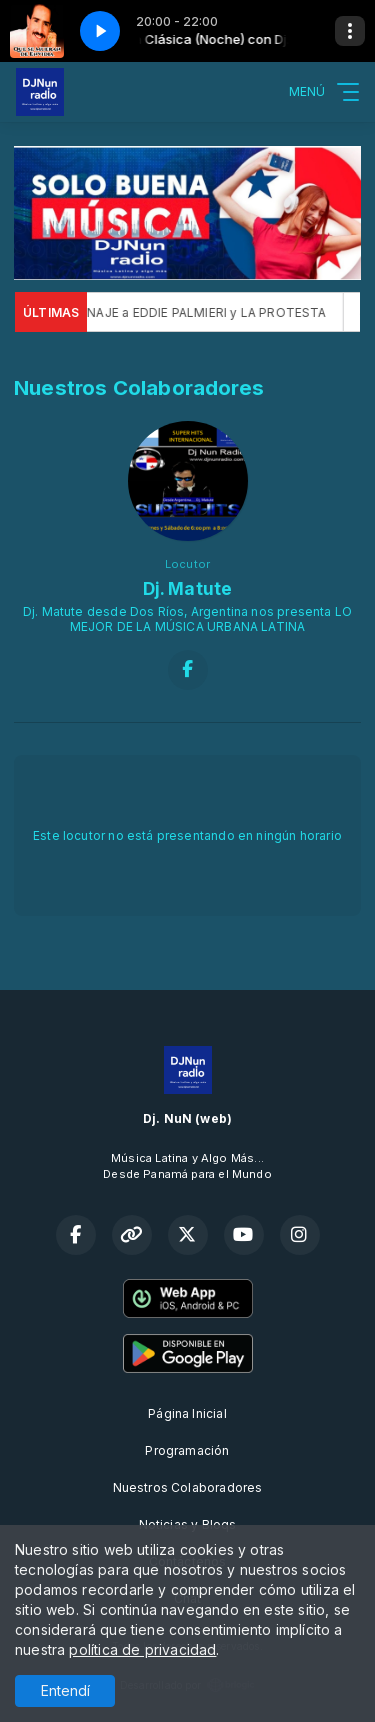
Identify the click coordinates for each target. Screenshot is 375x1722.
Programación (187, 1450)
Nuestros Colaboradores (188, 1487)
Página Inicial (187, 1413)
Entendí (65, 1690)
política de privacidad (142, 1649)
